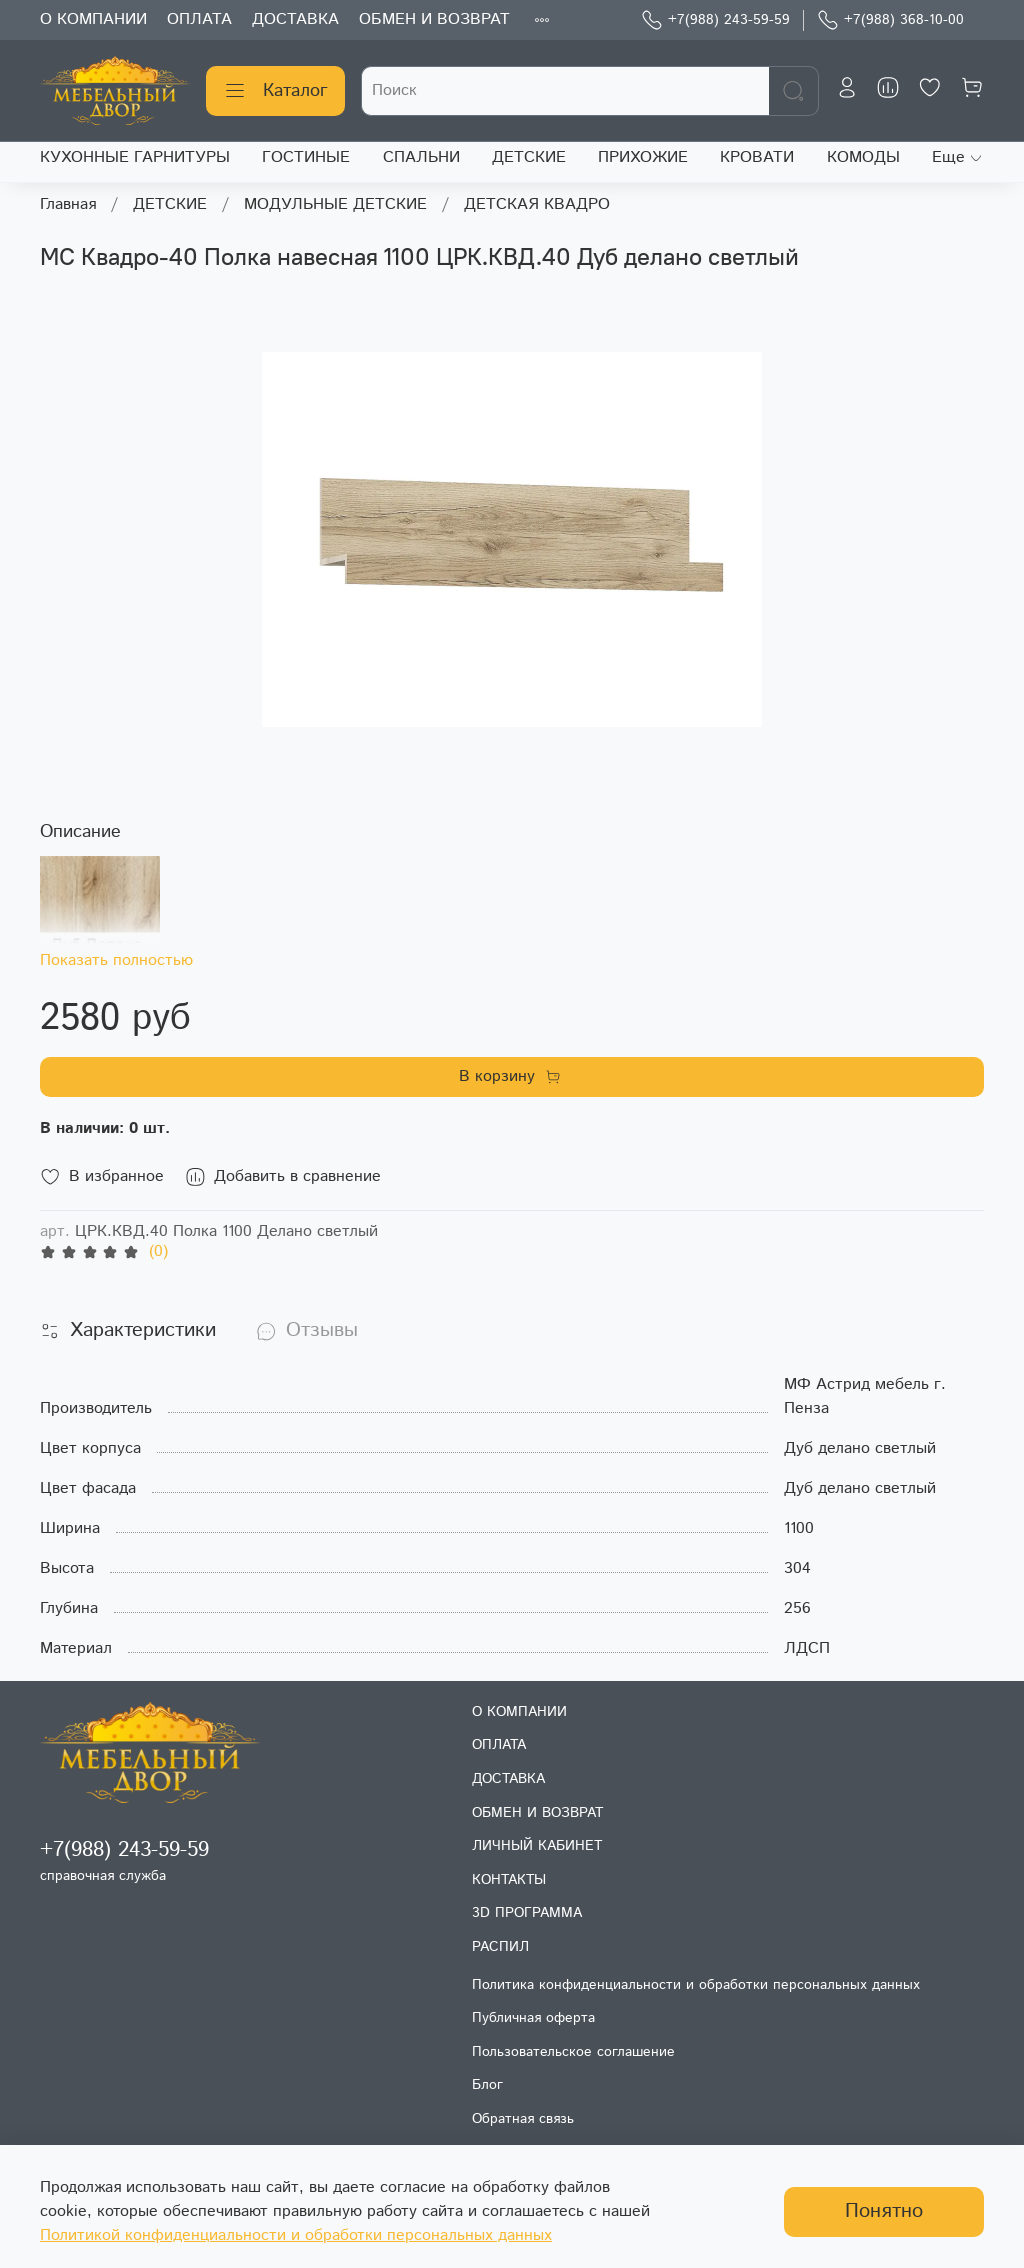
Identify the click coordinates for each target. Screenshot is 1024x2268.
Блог (487, 2085)
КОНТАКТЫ (509, 1880)
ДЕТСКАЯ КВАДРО (537, 204)
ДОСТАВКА (295, 19)
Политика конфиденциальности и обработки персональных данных (696, 1985)
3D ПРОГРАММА (527, 1913)
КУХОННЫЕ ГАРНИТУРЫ (135, 157)
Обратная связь (523, 2119)
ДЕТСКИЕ (529, 157)
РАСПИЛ (500, 1947)
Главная (68, 204)
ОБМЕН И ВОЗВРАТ (434, 19)
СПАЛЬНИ (421, 157)
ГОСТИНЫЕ (306, 157)
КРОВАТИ (757, 157)
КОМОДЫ (863, 157)
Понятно (884, 2211)
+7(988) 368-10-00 (890, 20)
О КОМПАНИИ (93, 19)
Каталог (275, 91)
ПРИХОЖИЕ (643, 157)
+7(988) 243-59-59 (715, 20)
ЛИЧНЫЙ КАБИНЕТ (537, 1846)
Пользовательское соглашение (573, 2052)
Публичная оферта (533, 2018)
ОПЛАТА (199, 19)
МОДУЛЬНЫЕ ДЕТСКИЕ (335, 204)
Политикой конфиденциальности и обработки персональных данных (296, 2235)
